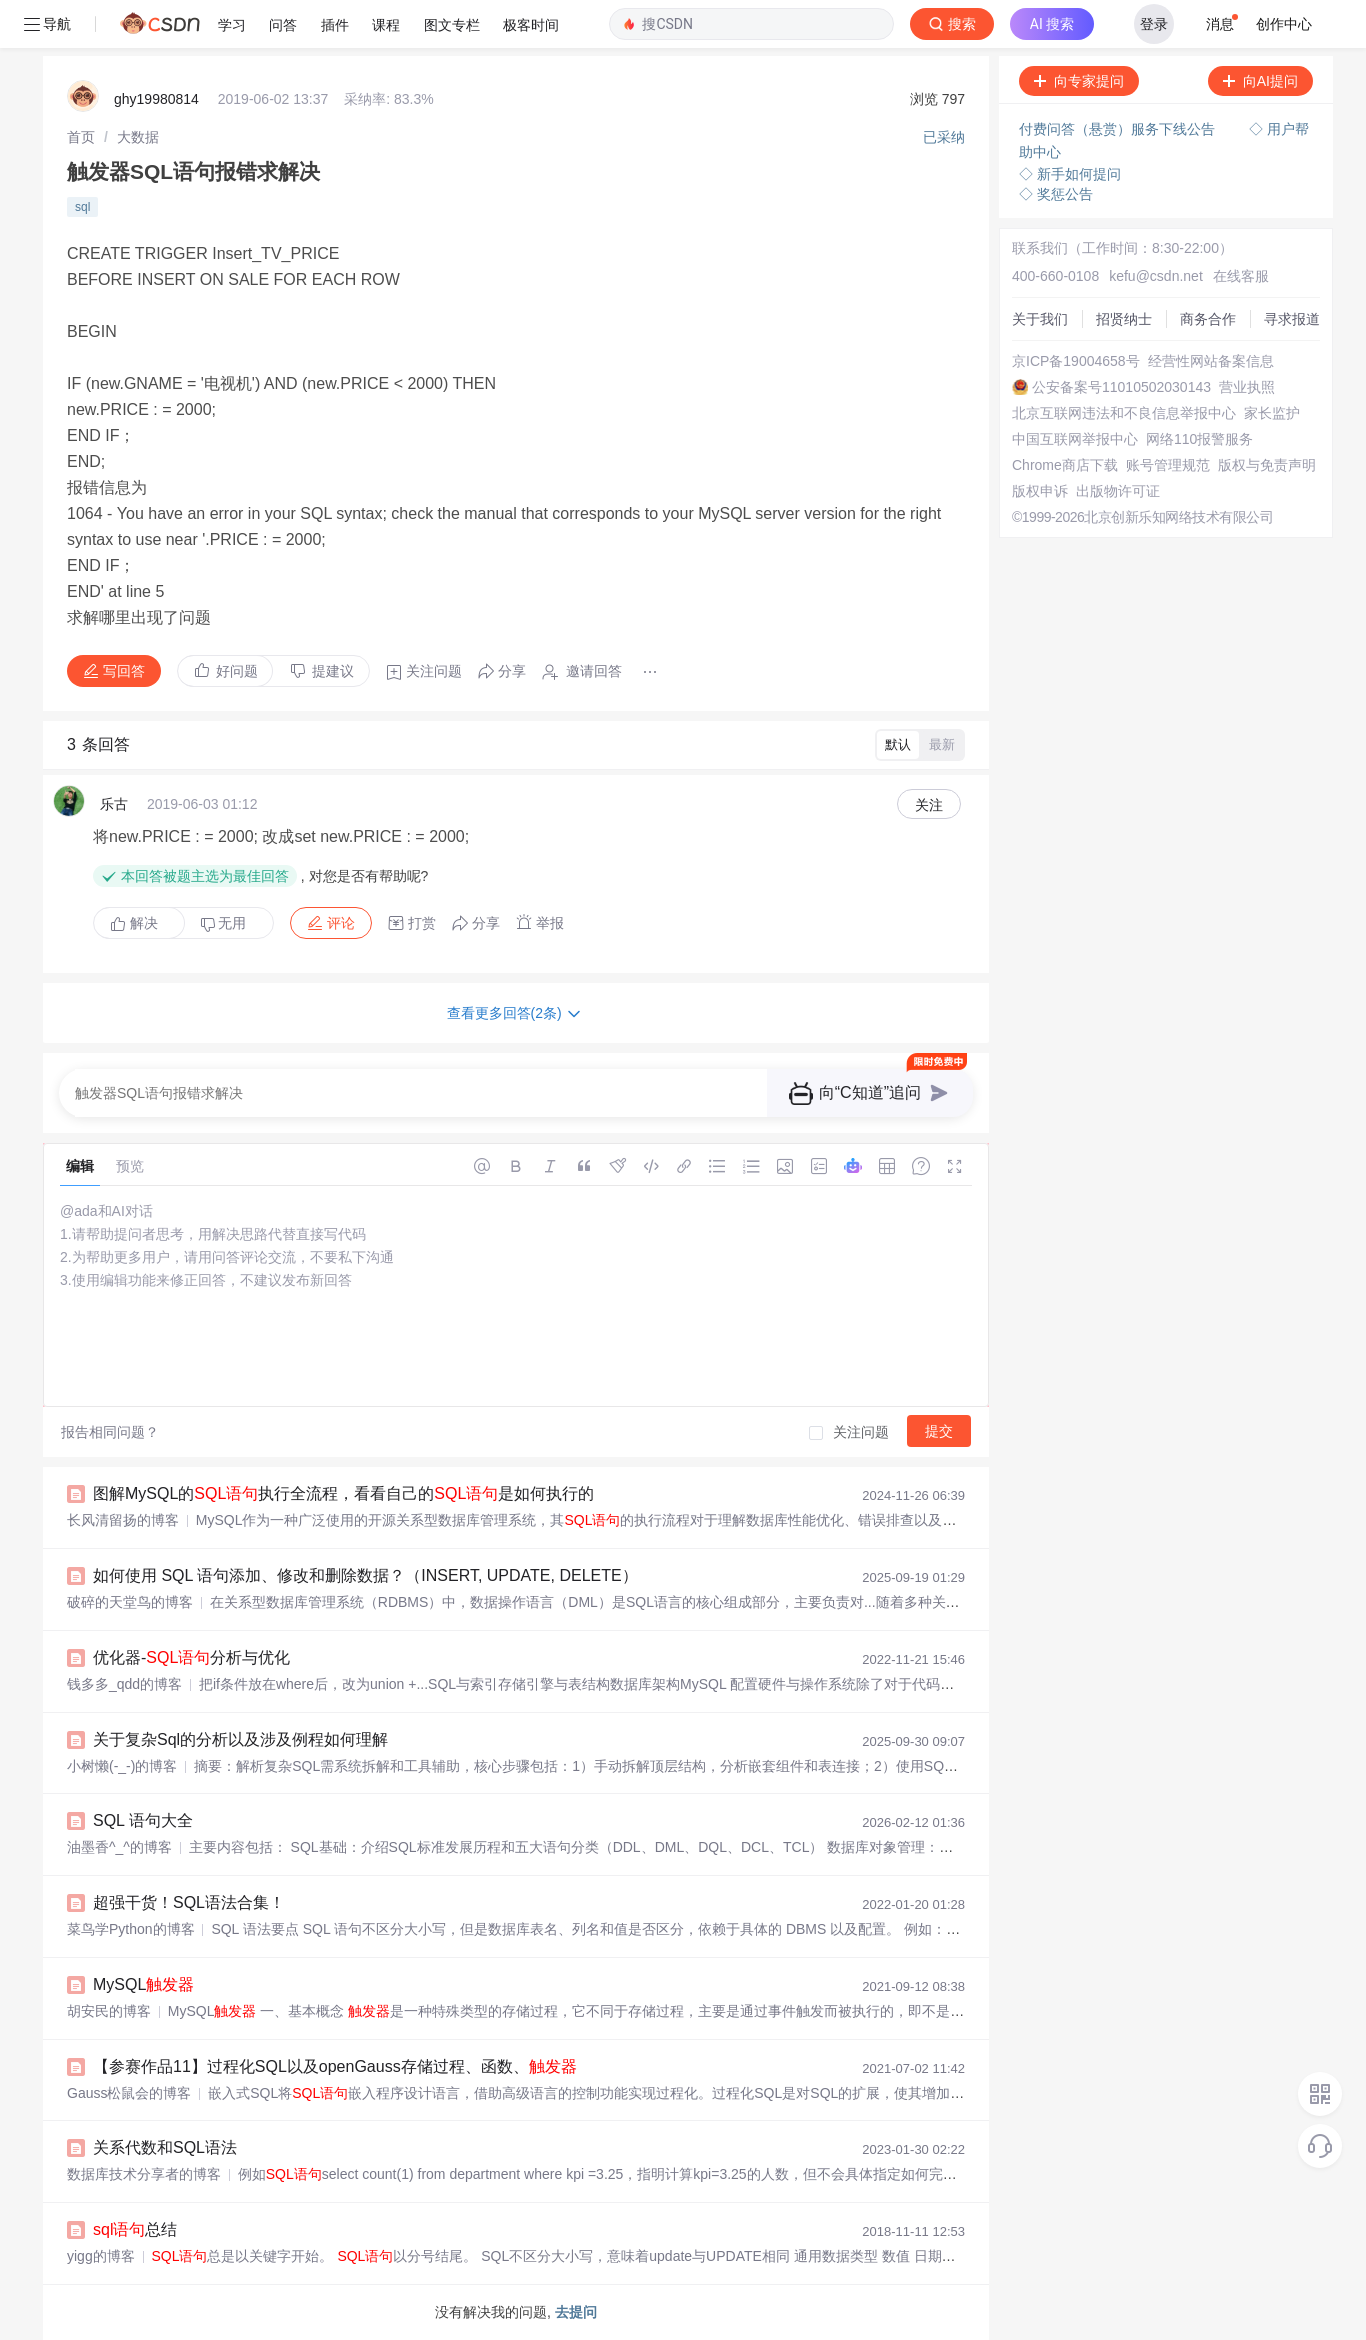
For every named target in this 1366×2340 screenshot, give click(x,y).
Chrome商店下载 (1065, 465)
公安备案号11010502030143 (1121, 387)
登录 (1154, 24)
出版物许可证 (1118, 491)
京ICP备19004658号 (1076, 361)
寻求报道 (1292, 319)
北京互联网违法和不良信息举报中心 (1124, 413)
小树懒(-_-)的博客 (122, 1766)
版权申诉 (1040, 491)
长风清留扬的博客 (123, 1520)
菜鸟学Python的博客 (131, 1929)
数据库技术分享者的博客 (144, 2174)
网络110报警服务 (1199, 439)
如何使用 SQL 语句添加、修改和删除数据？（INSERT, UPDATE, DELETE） (365, 1575)
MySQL (143, 1984)
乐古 (114, 804)
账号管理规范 (1168, 465)
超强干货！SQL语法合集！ (189, 1902)
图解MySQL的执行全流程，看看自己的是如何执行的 (343, 1493)
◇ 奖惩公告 (1056, 194)
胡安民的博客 (109, 2011)
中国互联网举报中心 (1075, 439)
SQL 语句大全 (143, 1820)
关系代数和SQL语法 (165, 2147)
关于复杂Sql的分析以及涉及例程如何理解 (240, 1739)
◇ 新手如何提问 (1070, 174)
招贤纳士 (1124, 319)
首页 (81, 137)
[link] (81, 137)
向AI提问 (1260, 81)
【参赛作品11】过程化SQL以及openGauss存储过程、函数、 (335, 2066)
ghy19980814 (156, 99)
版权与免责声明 (1267, 465)
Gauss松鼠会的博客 (129, 2093)
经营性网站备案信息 (1211, 361)
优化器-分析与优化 (191, 1657)
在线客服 (1241, 276)
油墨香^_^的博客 (119, 1847)
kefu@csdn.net (1156, 276)
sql (82, 207)
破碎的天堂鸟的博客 (130, 1602)
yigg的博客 (101, 2256)
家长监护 (1272, 413)
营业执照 (1247, 387)
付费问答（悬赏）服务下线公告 (1119, 129)
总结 (135, 2229)
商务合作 (1208, 319)
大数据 (138, 137)
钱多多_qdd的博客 (124, 1684)
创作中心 (1284, 24)
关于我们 (1040, 319)
